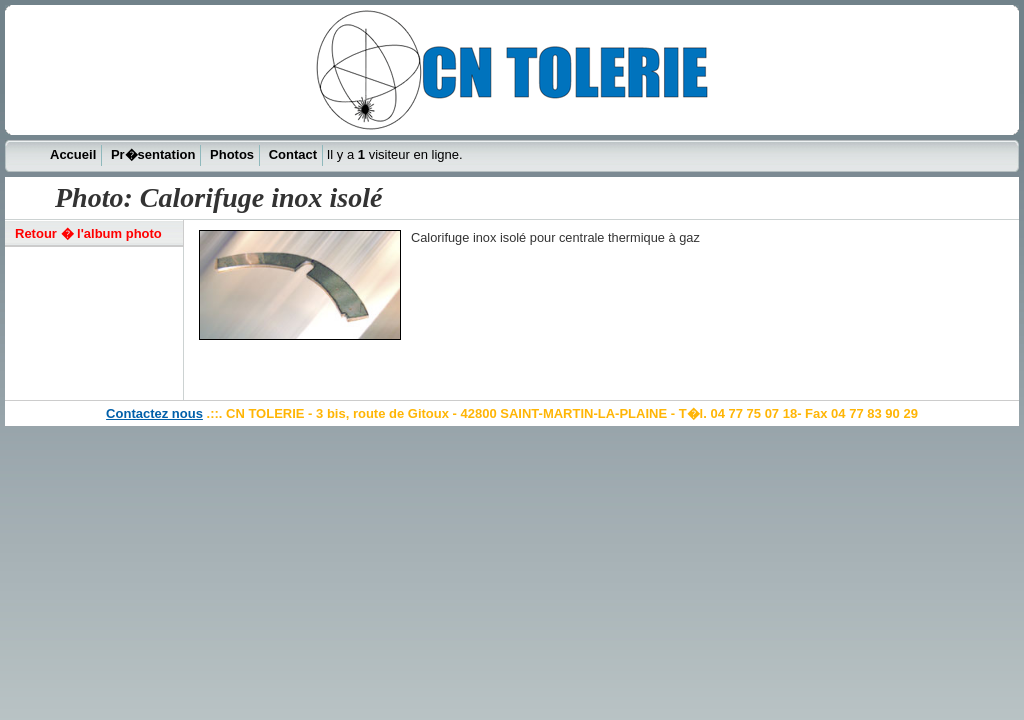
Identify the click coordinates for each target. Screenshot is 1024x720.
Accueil (73, 154)
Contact (293, 154)
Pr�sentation (153, 154)
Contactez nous (154, 413)
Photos (232, 154)
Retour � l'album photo (88, 233)
